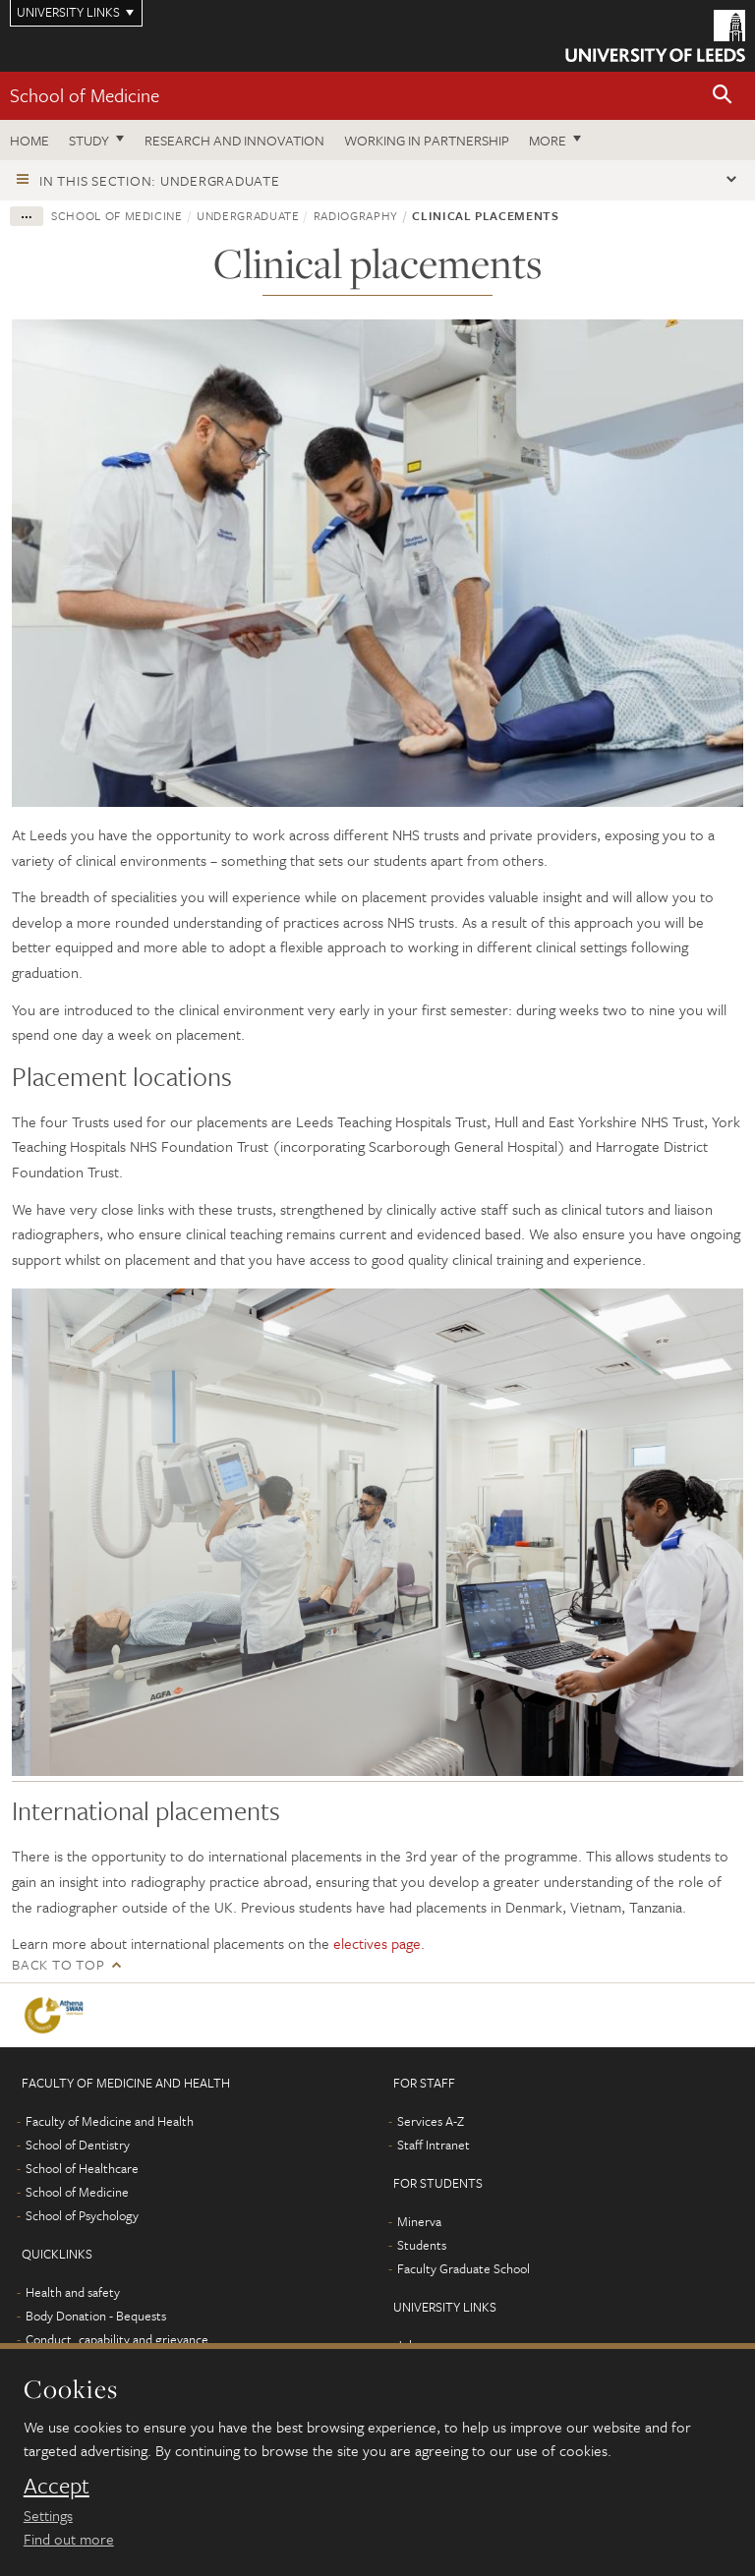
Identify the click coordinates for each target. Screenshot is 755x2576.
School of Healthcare (82, 2168)
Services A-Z (430, 2121)
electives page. (379, 1943)
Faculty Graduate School (463, 2268)
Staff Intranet (433, 2144)
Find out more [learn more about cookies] (69, 2538)
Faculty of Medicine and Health (110, 2121)
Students (421, 2245)
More (547, 140)
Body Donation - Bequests (96, 2315)
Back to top (58, 1964)
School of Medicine (84, 95)
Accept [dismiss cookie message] (56, 2485)
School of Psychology (82, 2215)
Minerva (419, 2221)
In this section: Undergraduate (159, 180)
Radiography (356, 215)
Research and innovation (234, 140)
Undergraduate (248, 215)
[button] (722, 96)
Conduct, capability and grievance (117, 2339)
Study (89, 140)
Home (29, 140)
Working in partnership (426, 140)
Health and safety (73, 2292)
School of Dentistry (78, 2144)
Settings (48, 2515)
